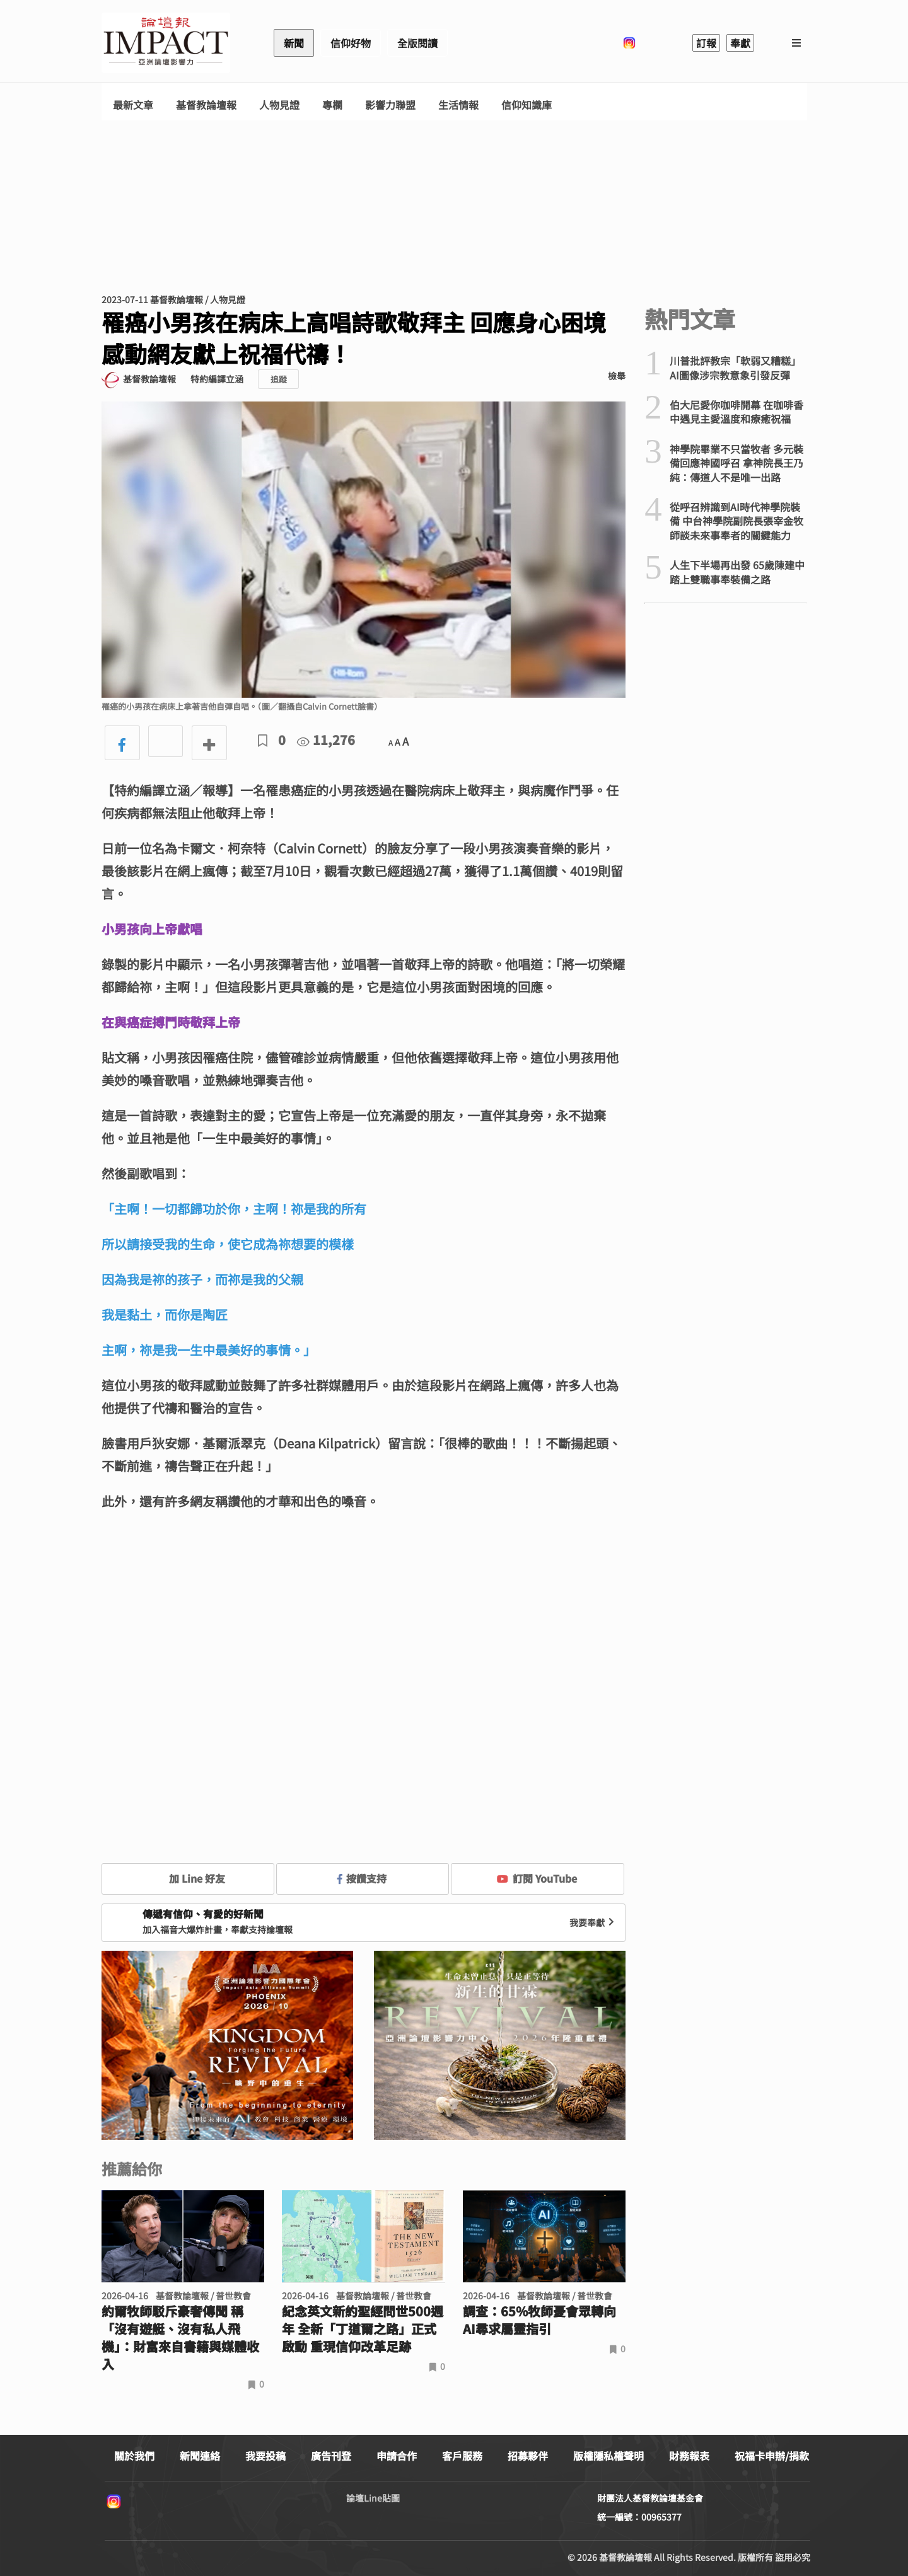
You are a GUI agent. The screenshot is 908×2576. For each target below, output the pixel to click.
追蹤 (279, 379)
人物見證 (279, 105)
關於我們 (134, 2455)
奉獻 (740, 42)
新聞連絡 (200, 2455)
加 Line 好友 (188, 1878)
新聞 (294, 42)
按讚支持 (362, 1878)
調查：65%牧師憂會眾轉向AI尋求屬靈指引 (539, 2320)
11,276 (326, 740)
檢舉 (617, 375)
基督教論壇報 (206, 105)
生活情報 (458, 105)
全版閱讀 (417, 42)
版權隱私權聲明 (608, 2455)
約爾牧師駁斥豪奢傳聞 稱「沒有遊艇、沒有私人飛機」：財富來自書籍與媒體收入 (180, 2337)
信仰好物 (350, 42)
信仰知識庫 (526, 105)
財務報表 (689, 2455)
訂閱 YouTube (537, 1878)
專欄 (332, 105)
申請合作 (396, 2455)
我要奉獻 (593, 1922)
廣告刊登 (331, 2455)
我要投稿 (265, 2455)
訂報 (706, 42)
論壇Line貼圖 (373, 2498)
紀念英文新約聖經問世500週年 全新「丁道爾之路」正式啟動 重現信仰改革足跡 (362, 2328)
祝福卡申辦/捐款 (772, 2455)
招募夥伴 (528, 2455)
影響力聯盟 (390, 105)
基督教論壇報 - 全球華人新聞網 (166, 43)
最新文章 (133, 105)
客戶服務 (462, 2455)
